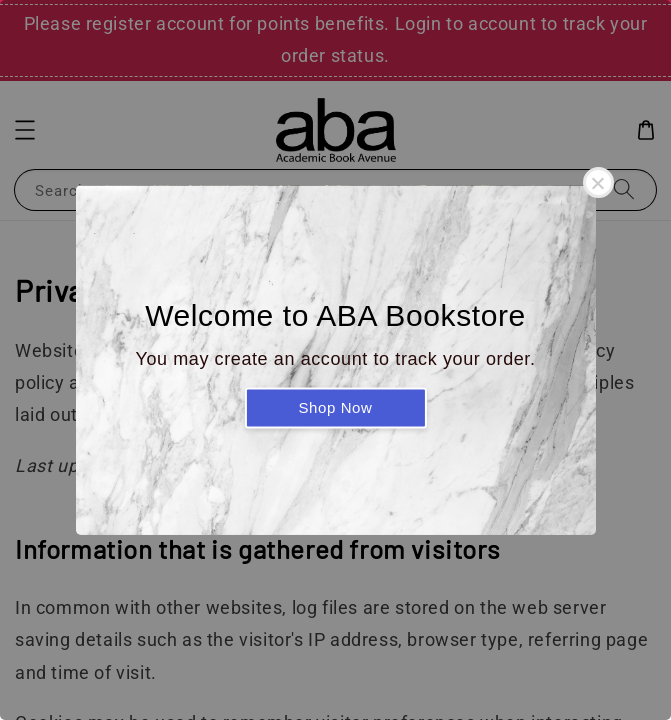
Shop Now (335, 407)
